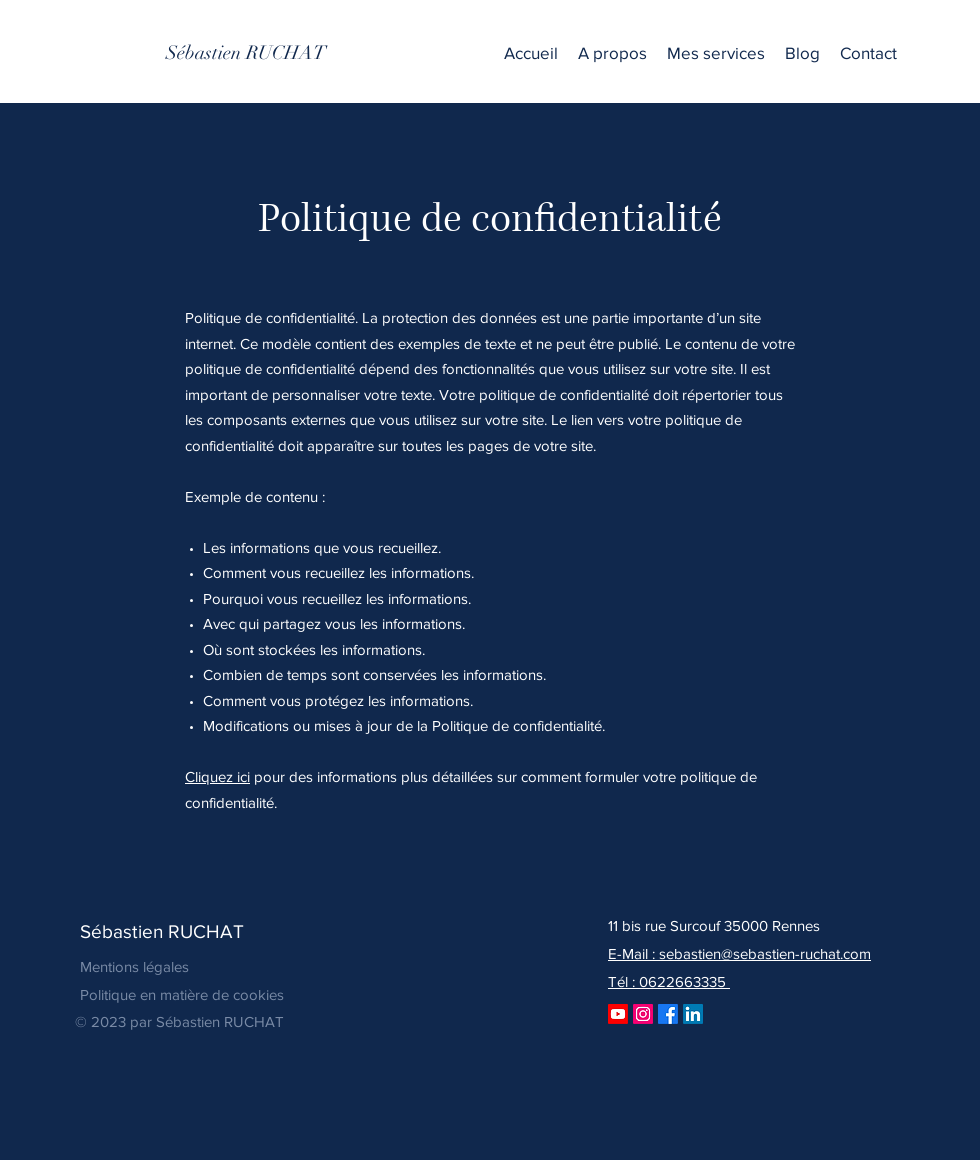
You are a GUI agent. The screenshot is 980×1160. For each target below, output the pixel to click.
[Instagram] (643, 1014)
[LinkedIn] (693, 1014)
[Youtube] (618, 1014)
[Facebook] (668, 1014)
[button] (716, 53)
